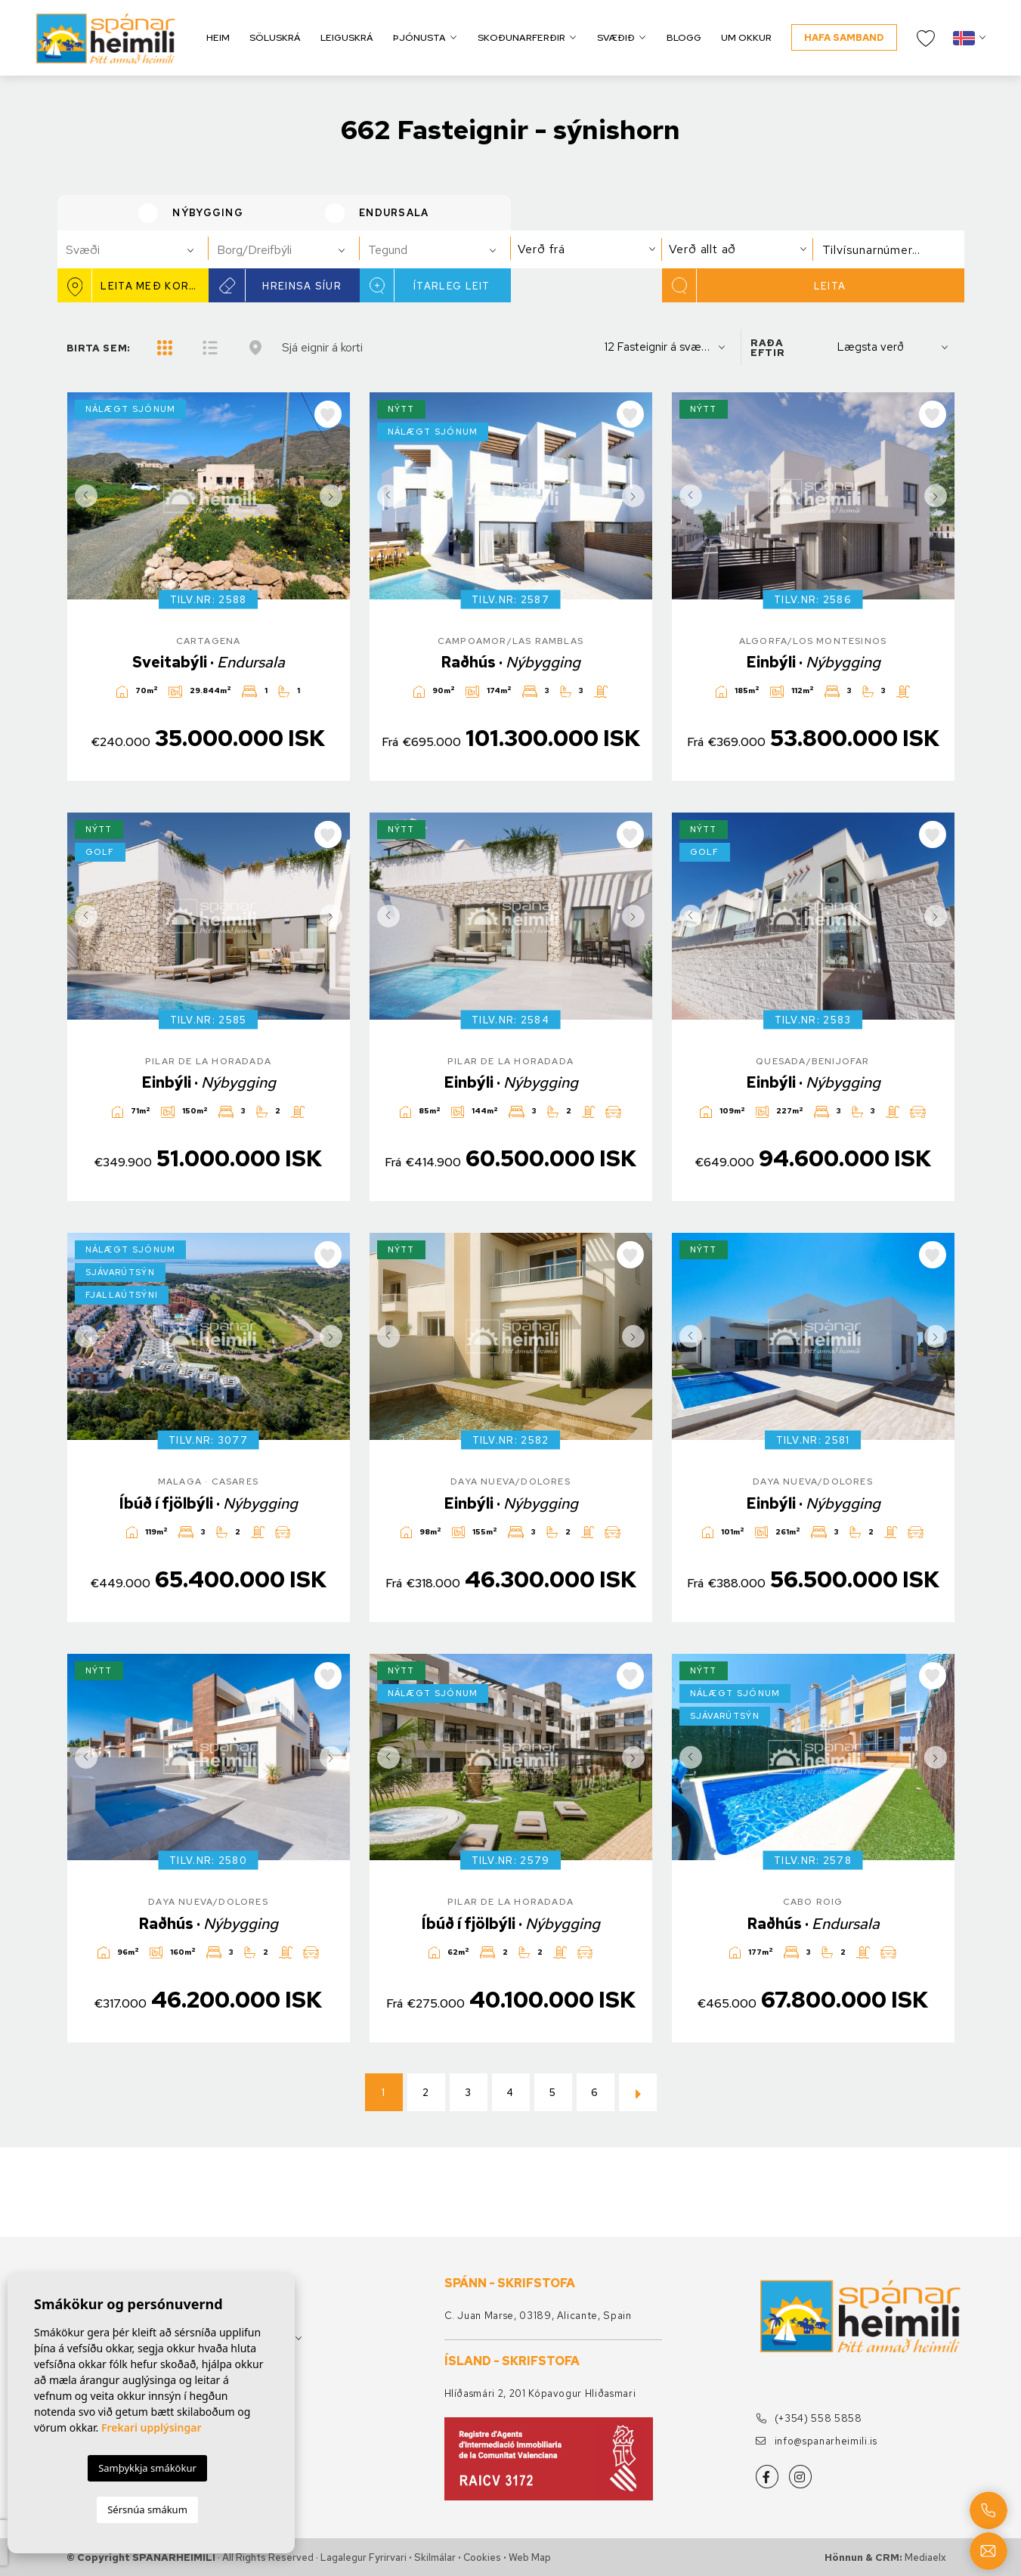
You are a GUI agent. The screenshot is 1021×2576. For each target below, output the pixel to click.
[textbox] (139, 250)
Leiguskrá (346, 37)
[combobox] (133, 249)
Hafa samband (844, 37)
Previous (82, 495)
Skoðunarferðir (521, 37)
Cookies (482, 2557)
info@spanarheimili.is (816, 2441)
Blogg (684, 37)
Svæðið (616, 37)
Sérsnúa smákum (147, 2509)
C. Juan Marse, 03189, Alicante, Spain (538, 2315)
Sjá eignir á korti (322, 347)
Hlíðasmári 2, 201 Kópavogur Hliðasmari (540, 2393)
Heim (218, 37)
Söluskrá (275, 37)
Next (335, 495)
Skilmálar (435, 2557)
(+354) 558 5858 (809, 2418)
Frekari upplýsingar (151, 2427)
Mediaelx (925, 2557)
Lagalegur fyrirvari (363, 2557)
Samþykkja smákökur (147, 2468)
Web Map (530, 2557)
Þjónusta (419, 37)
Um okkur (746, 37)
